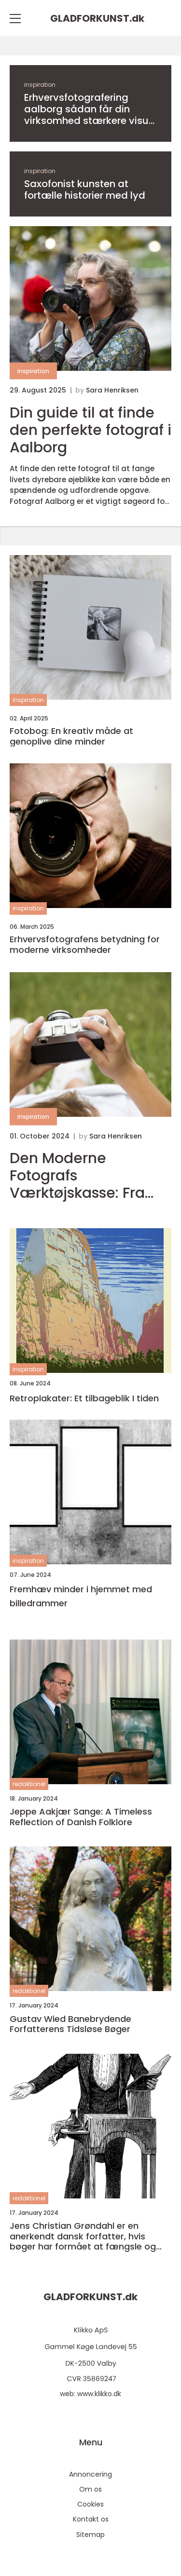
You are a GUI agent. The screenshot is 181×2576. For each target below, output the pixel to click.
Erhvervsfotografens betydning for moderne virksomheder (85, 944)
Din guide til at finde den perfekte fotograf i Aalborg (90, 430)
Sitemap (90, 2534)
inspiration (40, 85)
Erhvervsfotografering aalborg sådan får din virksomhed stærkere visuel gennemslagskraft (90, 109)
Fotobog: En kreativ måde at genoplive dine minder (71, 736)
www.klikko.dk (99, 2394)
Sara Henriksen (112, 390)
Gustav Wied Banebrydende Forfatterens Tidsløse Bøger (70, 2024)
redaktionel (29, 1784)
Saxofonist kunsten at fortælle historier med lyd (84, 189)
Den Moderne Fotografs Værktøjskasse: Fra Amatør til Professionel (77, 1176)
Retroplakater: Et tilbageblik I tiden (84, 1398)
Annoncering (90, 2474)
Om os (90, 2489)
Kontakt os (91, 2519)
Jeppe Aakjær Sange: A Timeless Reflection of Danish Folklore (81, 1816)
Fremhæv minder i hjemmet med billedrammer (81, 1596)
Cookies (90, 2504)
